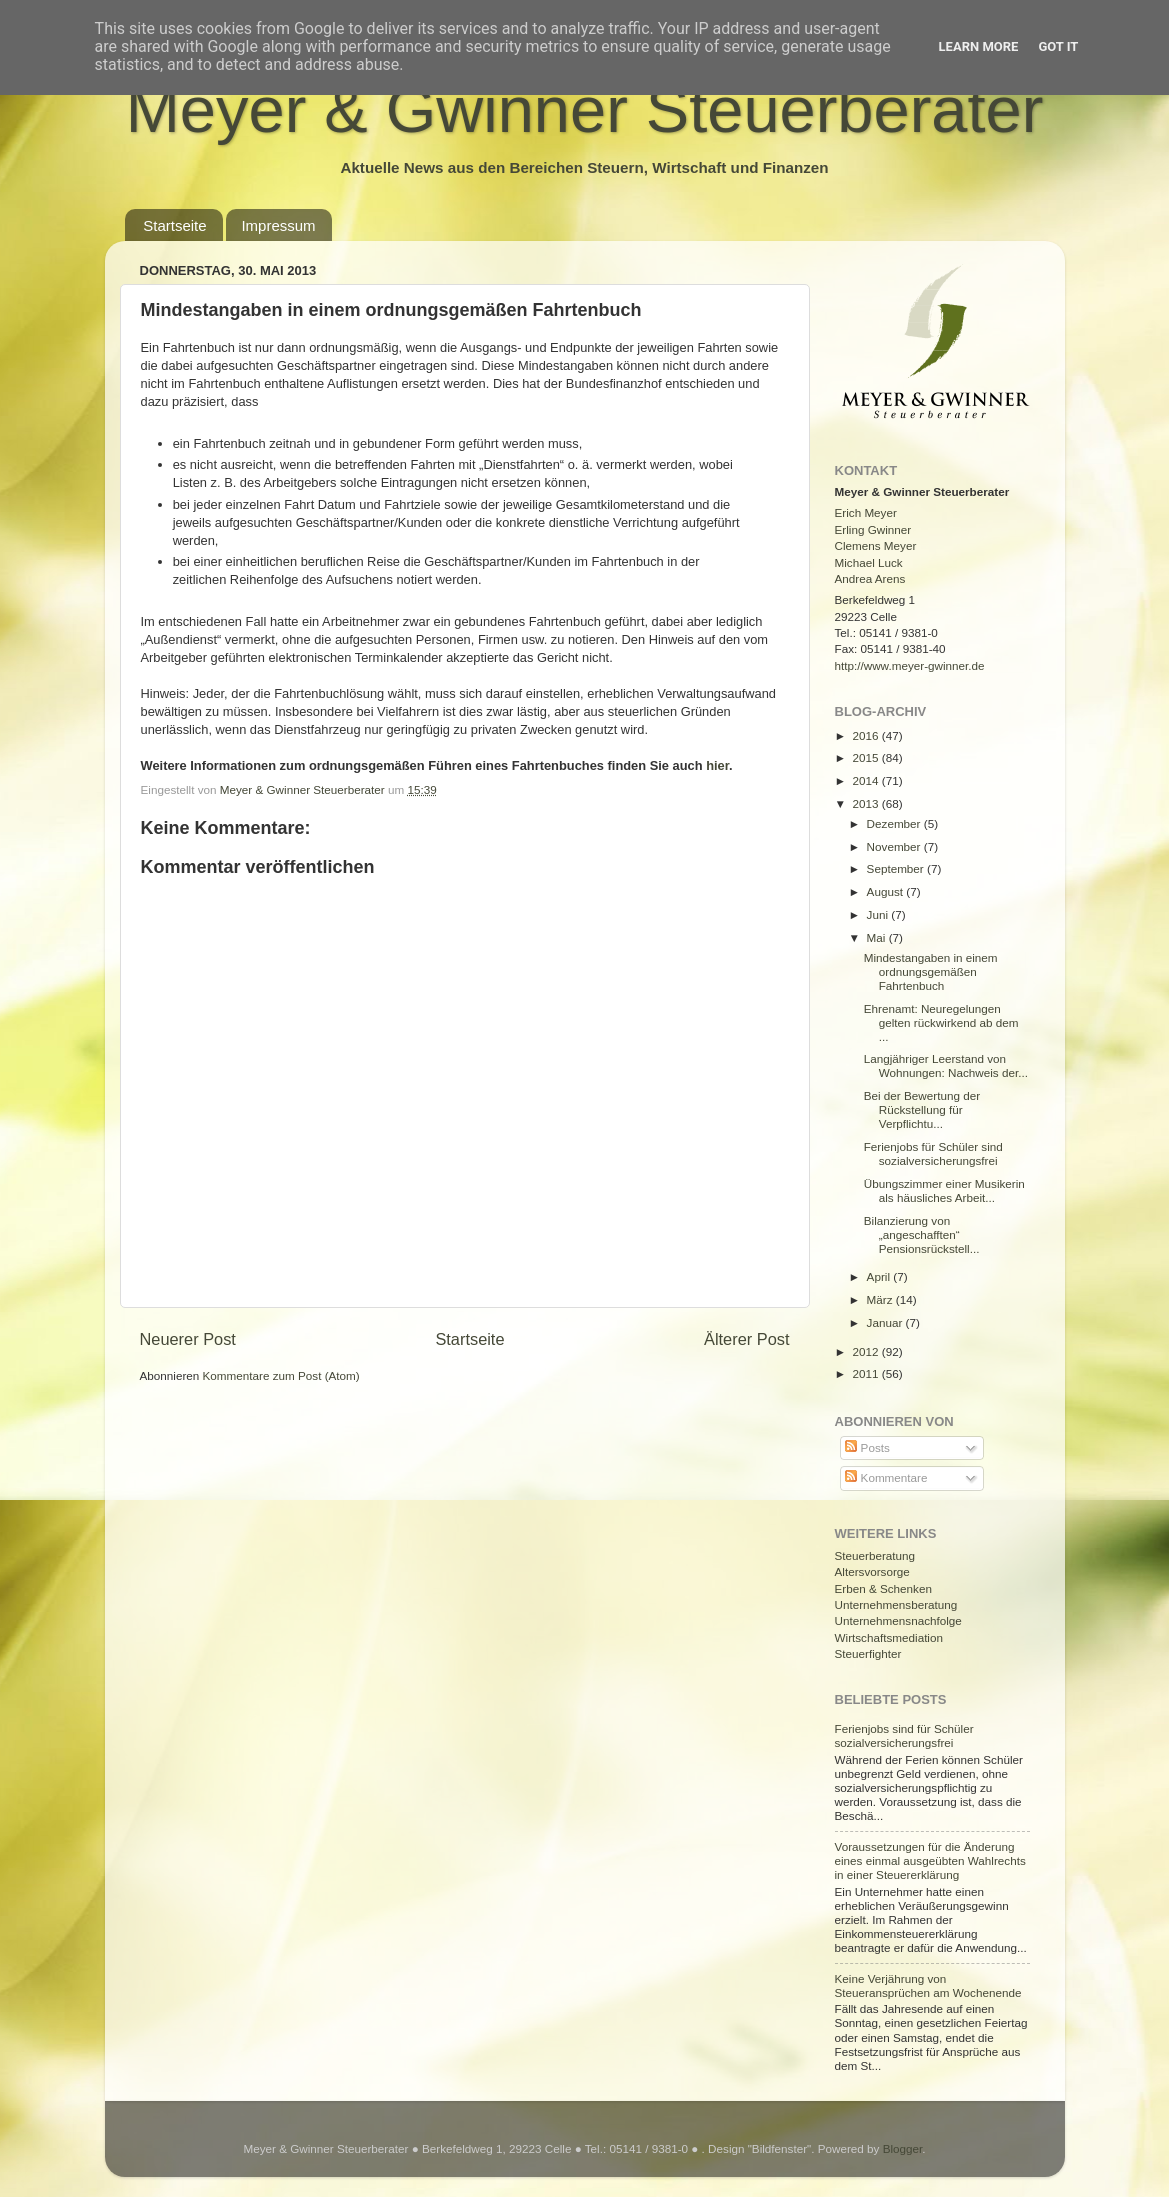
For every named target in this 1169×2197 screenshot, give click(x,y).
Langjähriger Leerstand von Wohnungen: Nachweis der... (946, 1065)
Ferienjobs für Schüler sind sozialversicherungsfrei (933, 1153)
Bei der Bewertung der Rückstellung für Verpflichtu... (922, 1109)
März (881, 1299)
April (880, 1276)
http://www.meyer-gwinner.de (910, 665)
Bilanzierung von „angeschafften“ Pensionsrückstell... (922, 1234)
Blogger (903, 2148)
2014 (867, 780)
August (887, 891)
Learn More (979, 46)
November (895, 846)
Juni (879, 914)
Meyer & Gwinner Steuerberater (585, 109)
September (897, 868)
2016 (867, 735)
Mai (878, 937)
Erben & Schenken (883, 1588)
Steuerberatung (875, 1555)
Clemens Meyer (876, 545)
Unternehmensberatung (896, 1604)
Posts (867, 1447)
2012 (867, 1351)
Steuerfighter (868, 1653)
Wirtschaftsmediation (889, 1637)
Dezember (895, 823)
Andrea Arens (870, 578)
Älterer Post (746, 1339)
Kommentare (886, 1477)
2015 (867, 757)
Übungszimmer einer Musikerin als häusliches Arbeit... (944, 1190)
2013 (867, 803)
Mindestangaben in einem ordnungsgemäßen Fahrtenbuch (931, 971)
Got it (1058, 46)
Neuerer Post (188, 1339)
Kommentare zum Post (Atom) (281, 1375)
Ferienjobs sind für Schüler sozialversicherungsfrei (904, 1735)
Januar (886, 1322)
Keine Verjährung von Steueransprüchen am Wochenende (928, 1985)
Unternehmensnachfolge (898, 1620)
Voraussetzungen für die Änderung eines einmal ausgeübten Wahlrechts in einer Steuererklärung (930, 1860)
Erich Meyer (866, 512)
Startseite (174, 225)
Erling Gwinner (873, 529)
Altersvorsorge (872, 1571)
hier (717, 765)
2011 (867, 1373)
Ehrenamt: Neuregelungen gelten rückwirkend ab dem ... (941, 1022)
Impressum (278, 225)
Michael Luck (869, 562)
